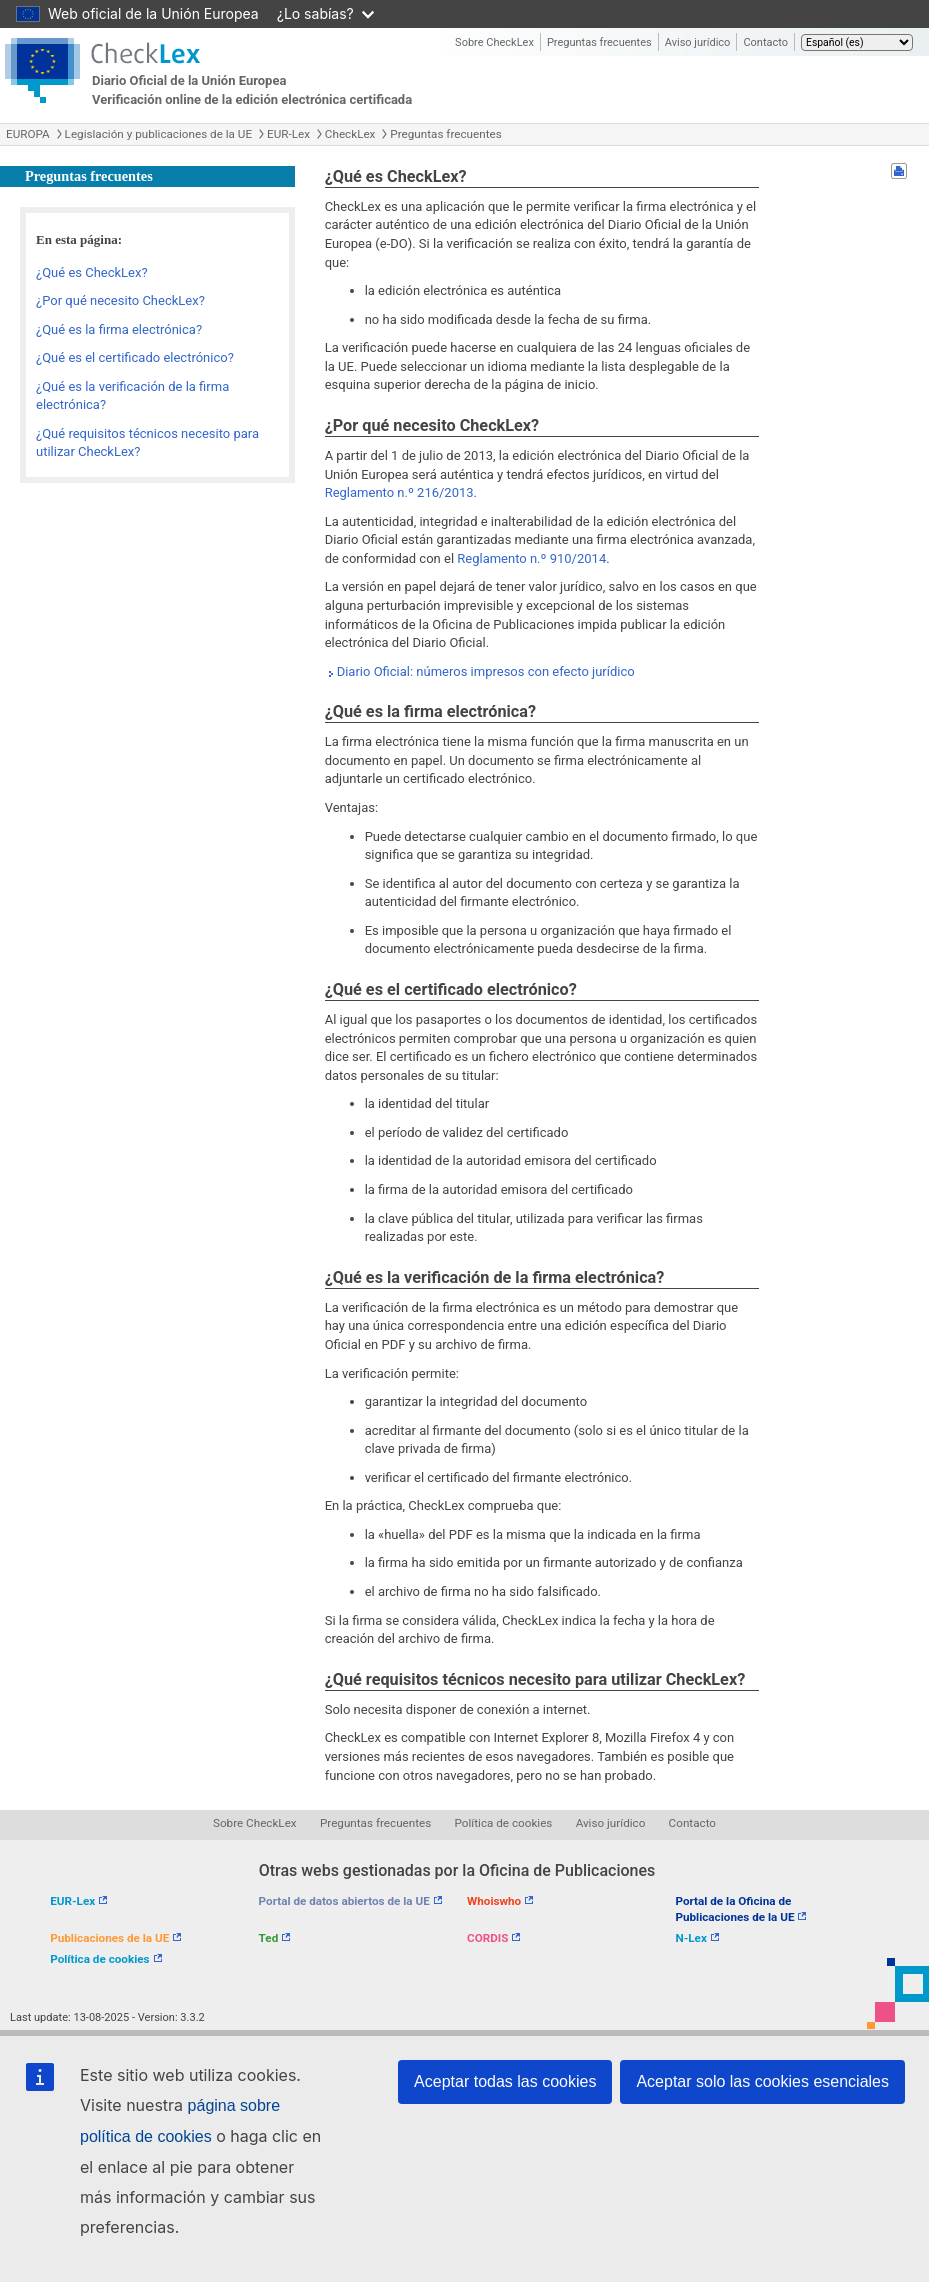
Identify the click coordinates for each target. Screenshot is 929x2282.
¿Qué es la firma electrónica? (119, 329)
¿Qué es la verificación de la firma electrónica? (132, 396)
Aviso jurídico (698, 42)
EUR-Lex (288, 134)
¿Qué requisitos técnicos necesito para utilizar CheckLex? (147, 443)
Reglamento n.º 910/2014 (531, 558)
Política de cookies (504, 1823)
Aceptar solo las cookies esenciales (762, 2081)
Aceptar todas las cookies (505, 2081)
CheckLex (350, 134)
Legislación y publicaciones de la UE (158, 134)
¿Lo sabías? (325, 13)
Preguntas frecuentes (599, 42)
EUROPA (28, 134)
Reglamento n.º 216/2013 (399, 492)
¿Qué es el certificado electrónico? (135, 357)
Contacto (765, 42)
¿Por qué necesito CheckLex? (120, 300)
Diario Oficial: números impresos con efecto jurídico (486, 671)
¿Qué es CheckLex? (92, 272)
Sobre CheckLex (494, 42)
